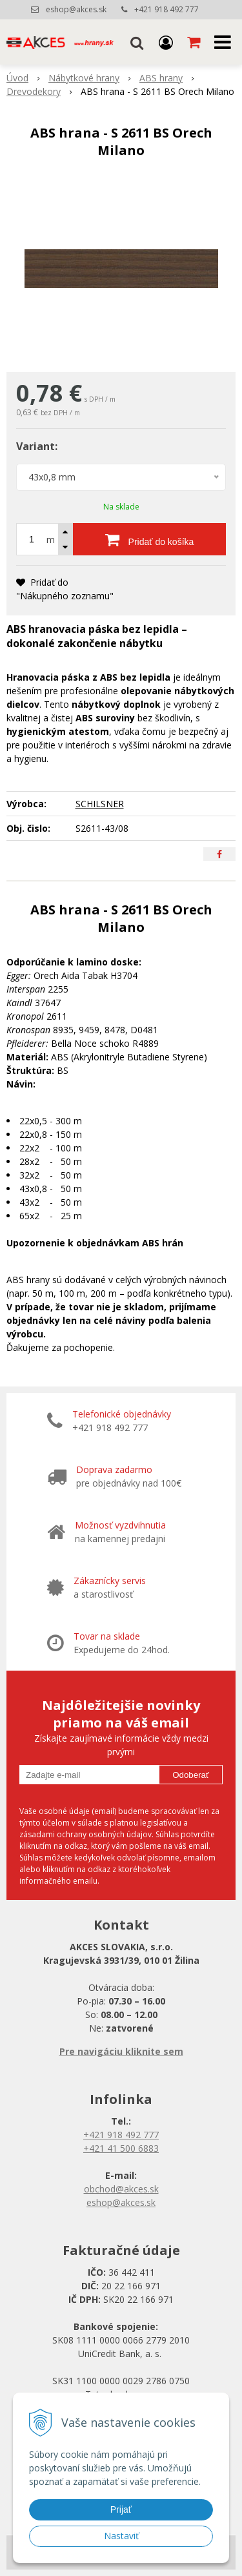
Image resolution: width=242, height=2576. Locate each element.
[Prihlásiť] (166, 42)
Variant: (36, 446)
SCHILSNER (100, 804)
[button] (136, 42)
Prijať (121, 2509)
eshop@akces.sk (76, 9)
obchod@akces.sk (121, 2189)
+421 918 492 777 (166, 9)
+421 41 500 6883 (121, 2148)
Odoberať (190, 1775)
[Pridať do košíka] (149, 539)
